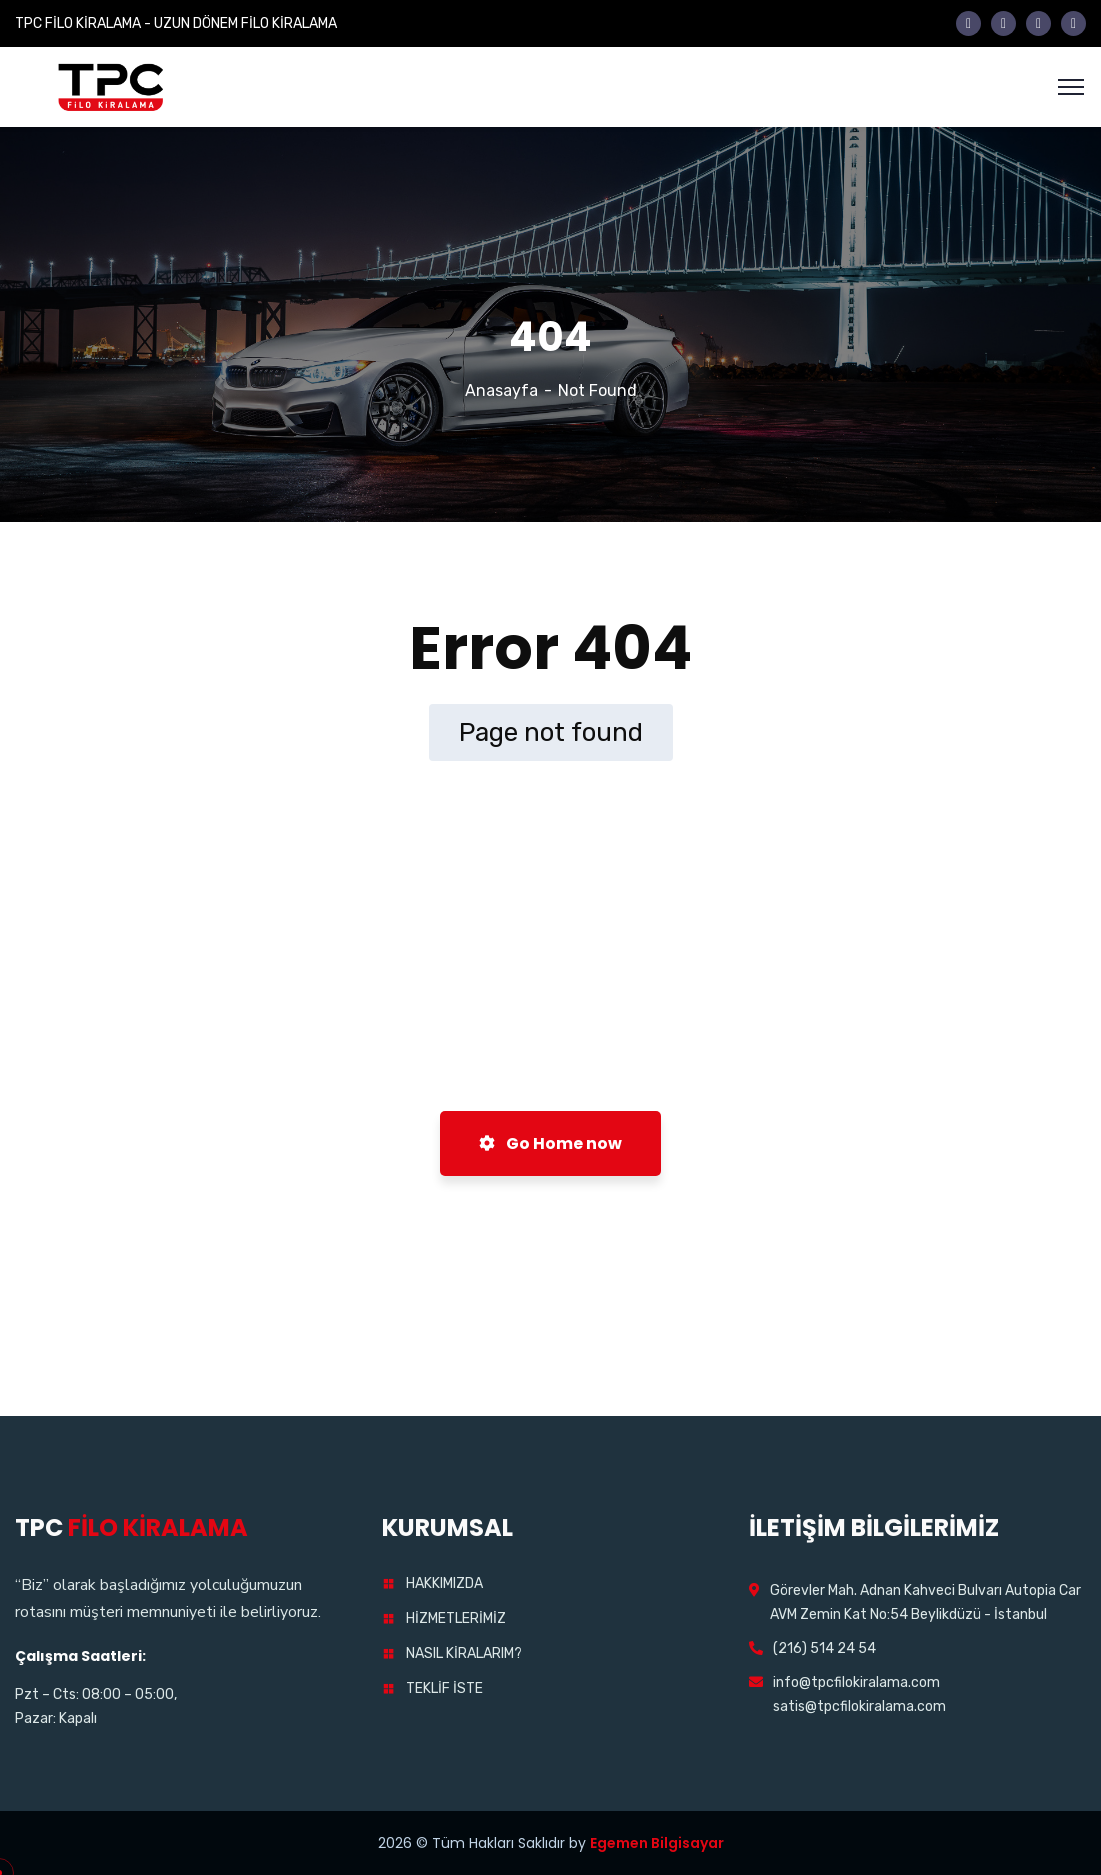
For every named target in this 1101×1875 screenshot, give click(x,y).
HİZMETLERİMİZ (456, 1618)
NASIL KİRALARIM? (464, 1653)
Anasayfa (501, 390)
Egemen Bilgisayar (657, 1843)
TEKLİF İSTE (444, 1688)
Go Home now (550, 1143)
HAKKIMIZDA (444, 1583)
